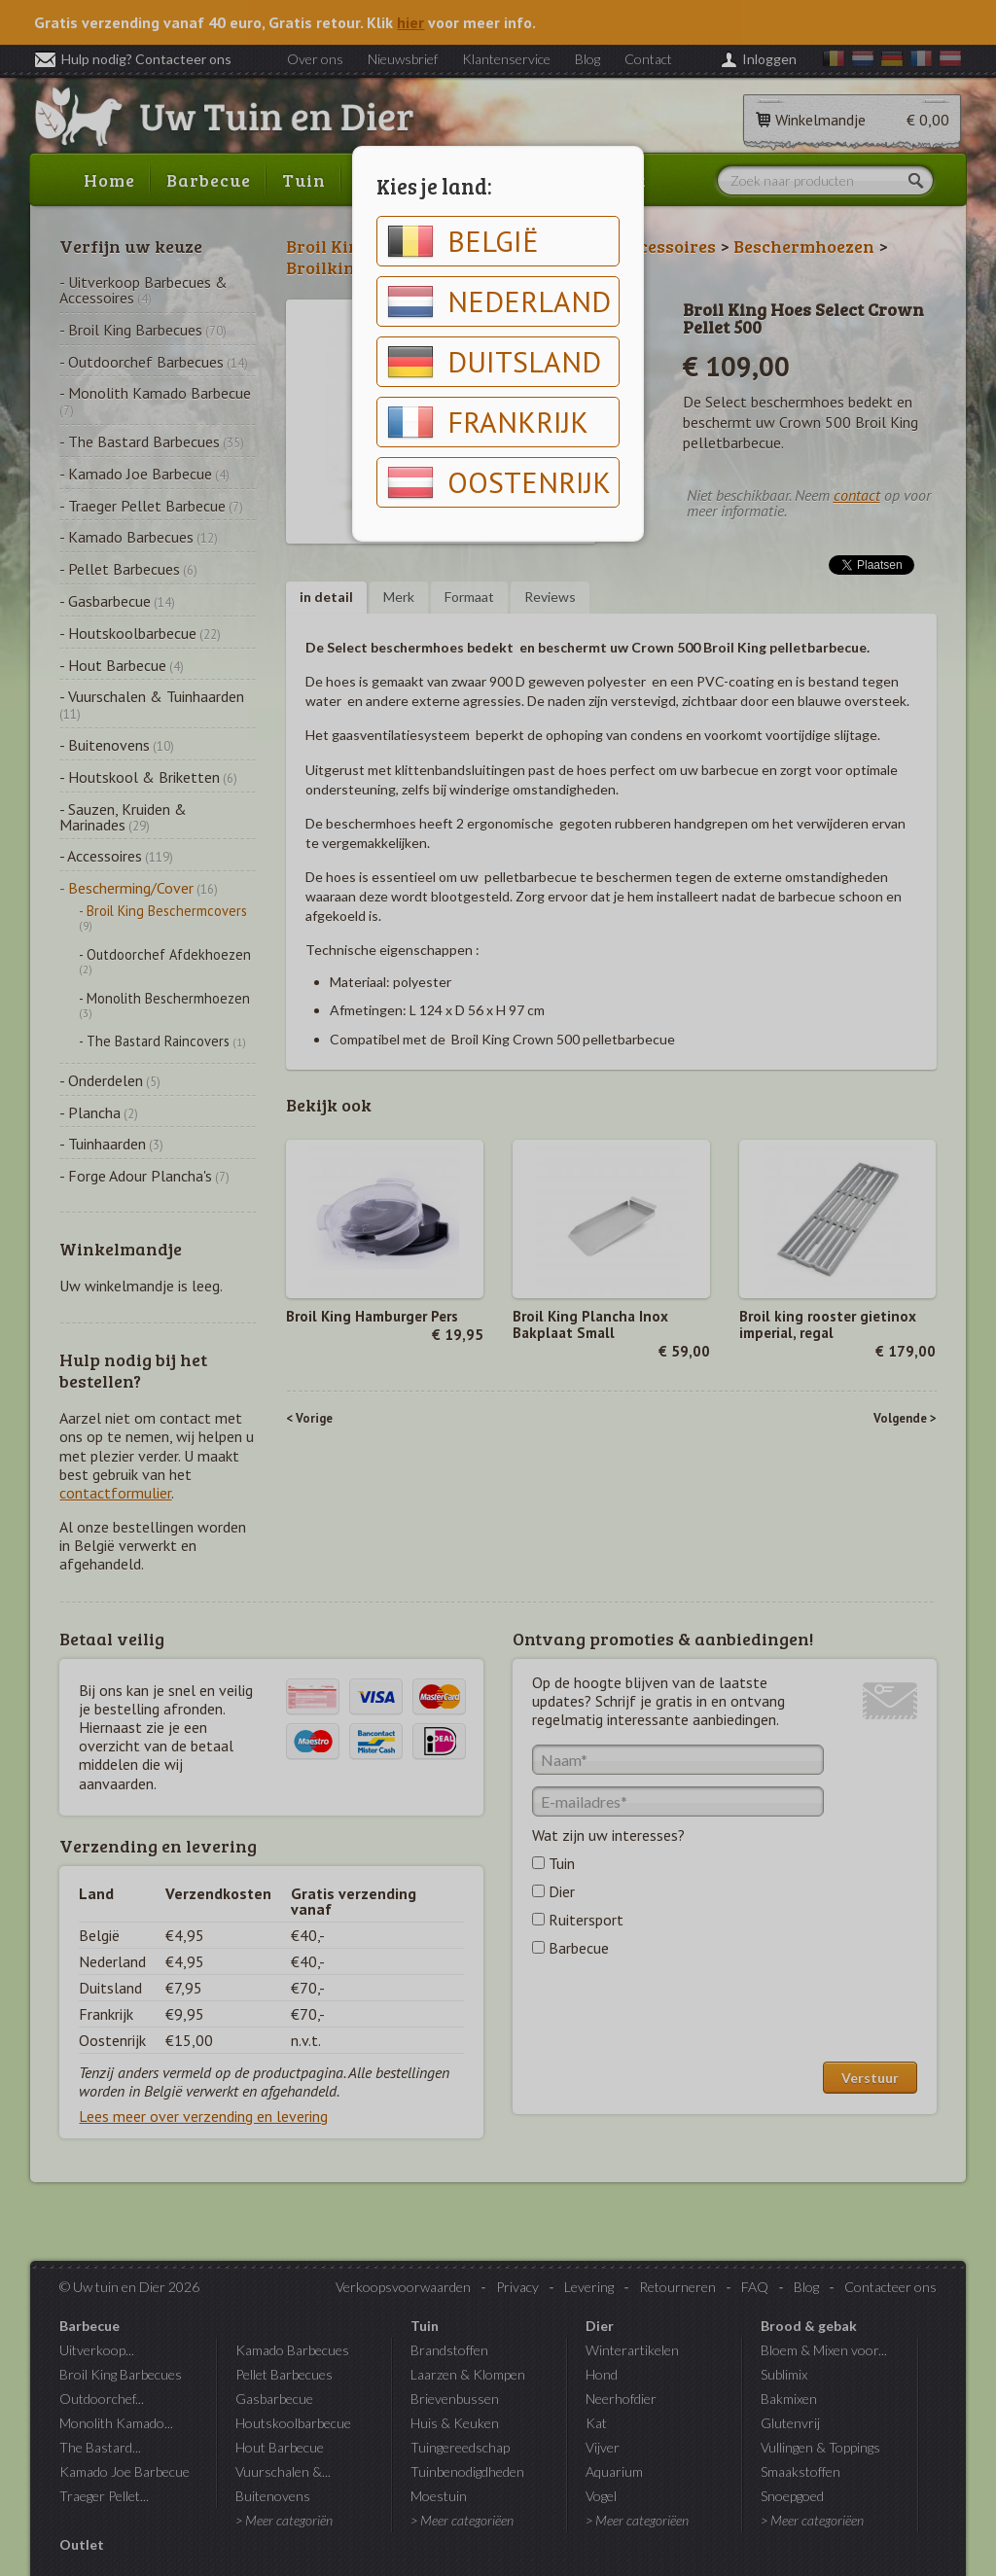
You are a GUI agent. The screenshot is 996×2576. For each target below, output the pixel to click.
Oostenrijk (499, 482)
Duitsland (494, 361)
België (463, 241)
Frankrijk (487, 422)
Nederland (499, 301)
